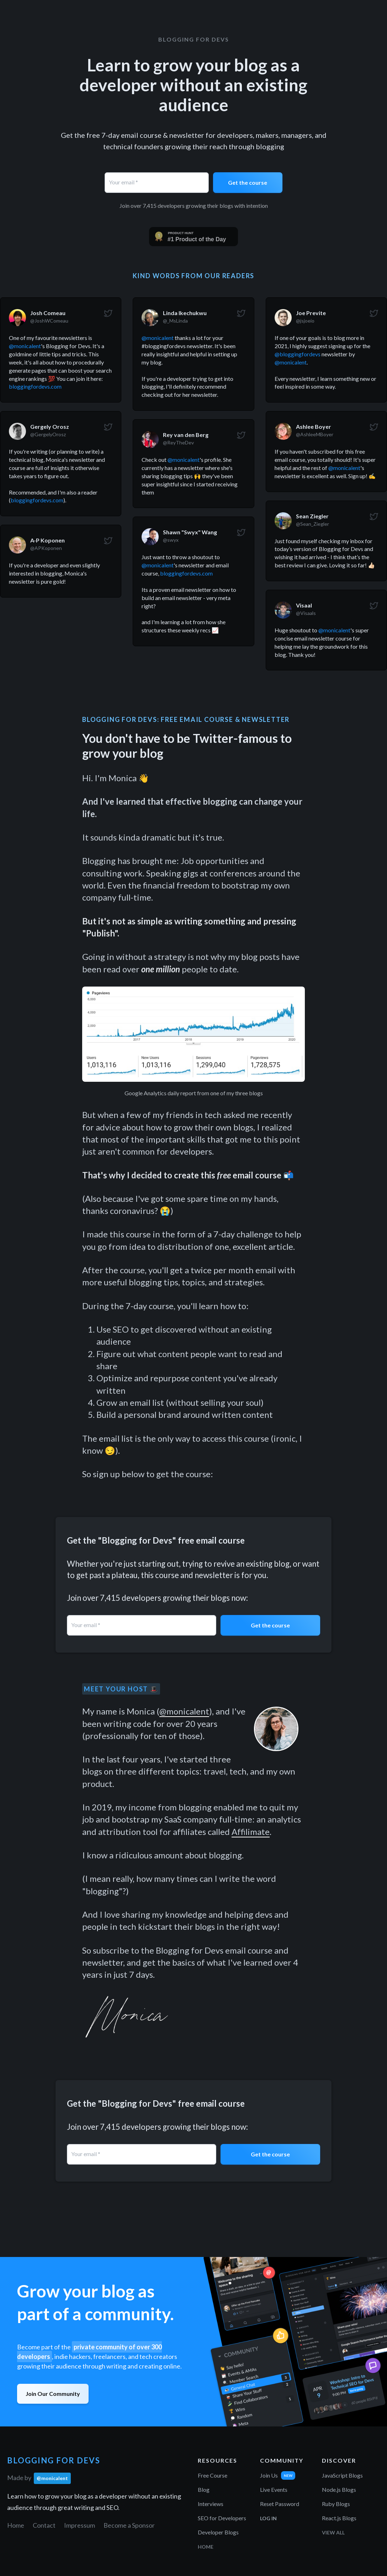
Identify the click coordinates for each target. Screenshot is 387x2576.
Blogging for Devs (193, 39)
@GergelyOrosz (48, 434)
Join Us (269, 2475)
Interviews (210, 2503)
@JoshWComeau (49, 321)
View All (333, 2532)
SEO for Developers (222, 2518)
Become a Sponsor (129, 2525)
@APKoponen (46, 548)
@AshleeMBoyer (314, 434)
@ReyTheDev (178, 442)
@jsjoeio (305, 321)
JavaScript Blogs (342, 2475)
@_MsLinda (175, 321)
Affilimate (251, 1831)
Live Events (273, 2489)
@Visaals (306, 613)
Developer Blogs (218, 2532)
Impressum (79, 2525)
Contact (44, 2525)
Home (15, 2525)
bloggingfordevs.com (35, 386)
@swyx (171, 540)
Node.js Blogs (339, 2489)
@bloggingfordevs (297, 354)
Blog (204, 2489)
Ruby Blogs (336, 2503)
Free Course (212, 2475)
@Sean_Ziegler (312, 524)
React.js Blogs (339, 2518)
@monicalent (25, 345)
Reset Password (279, 2503)
